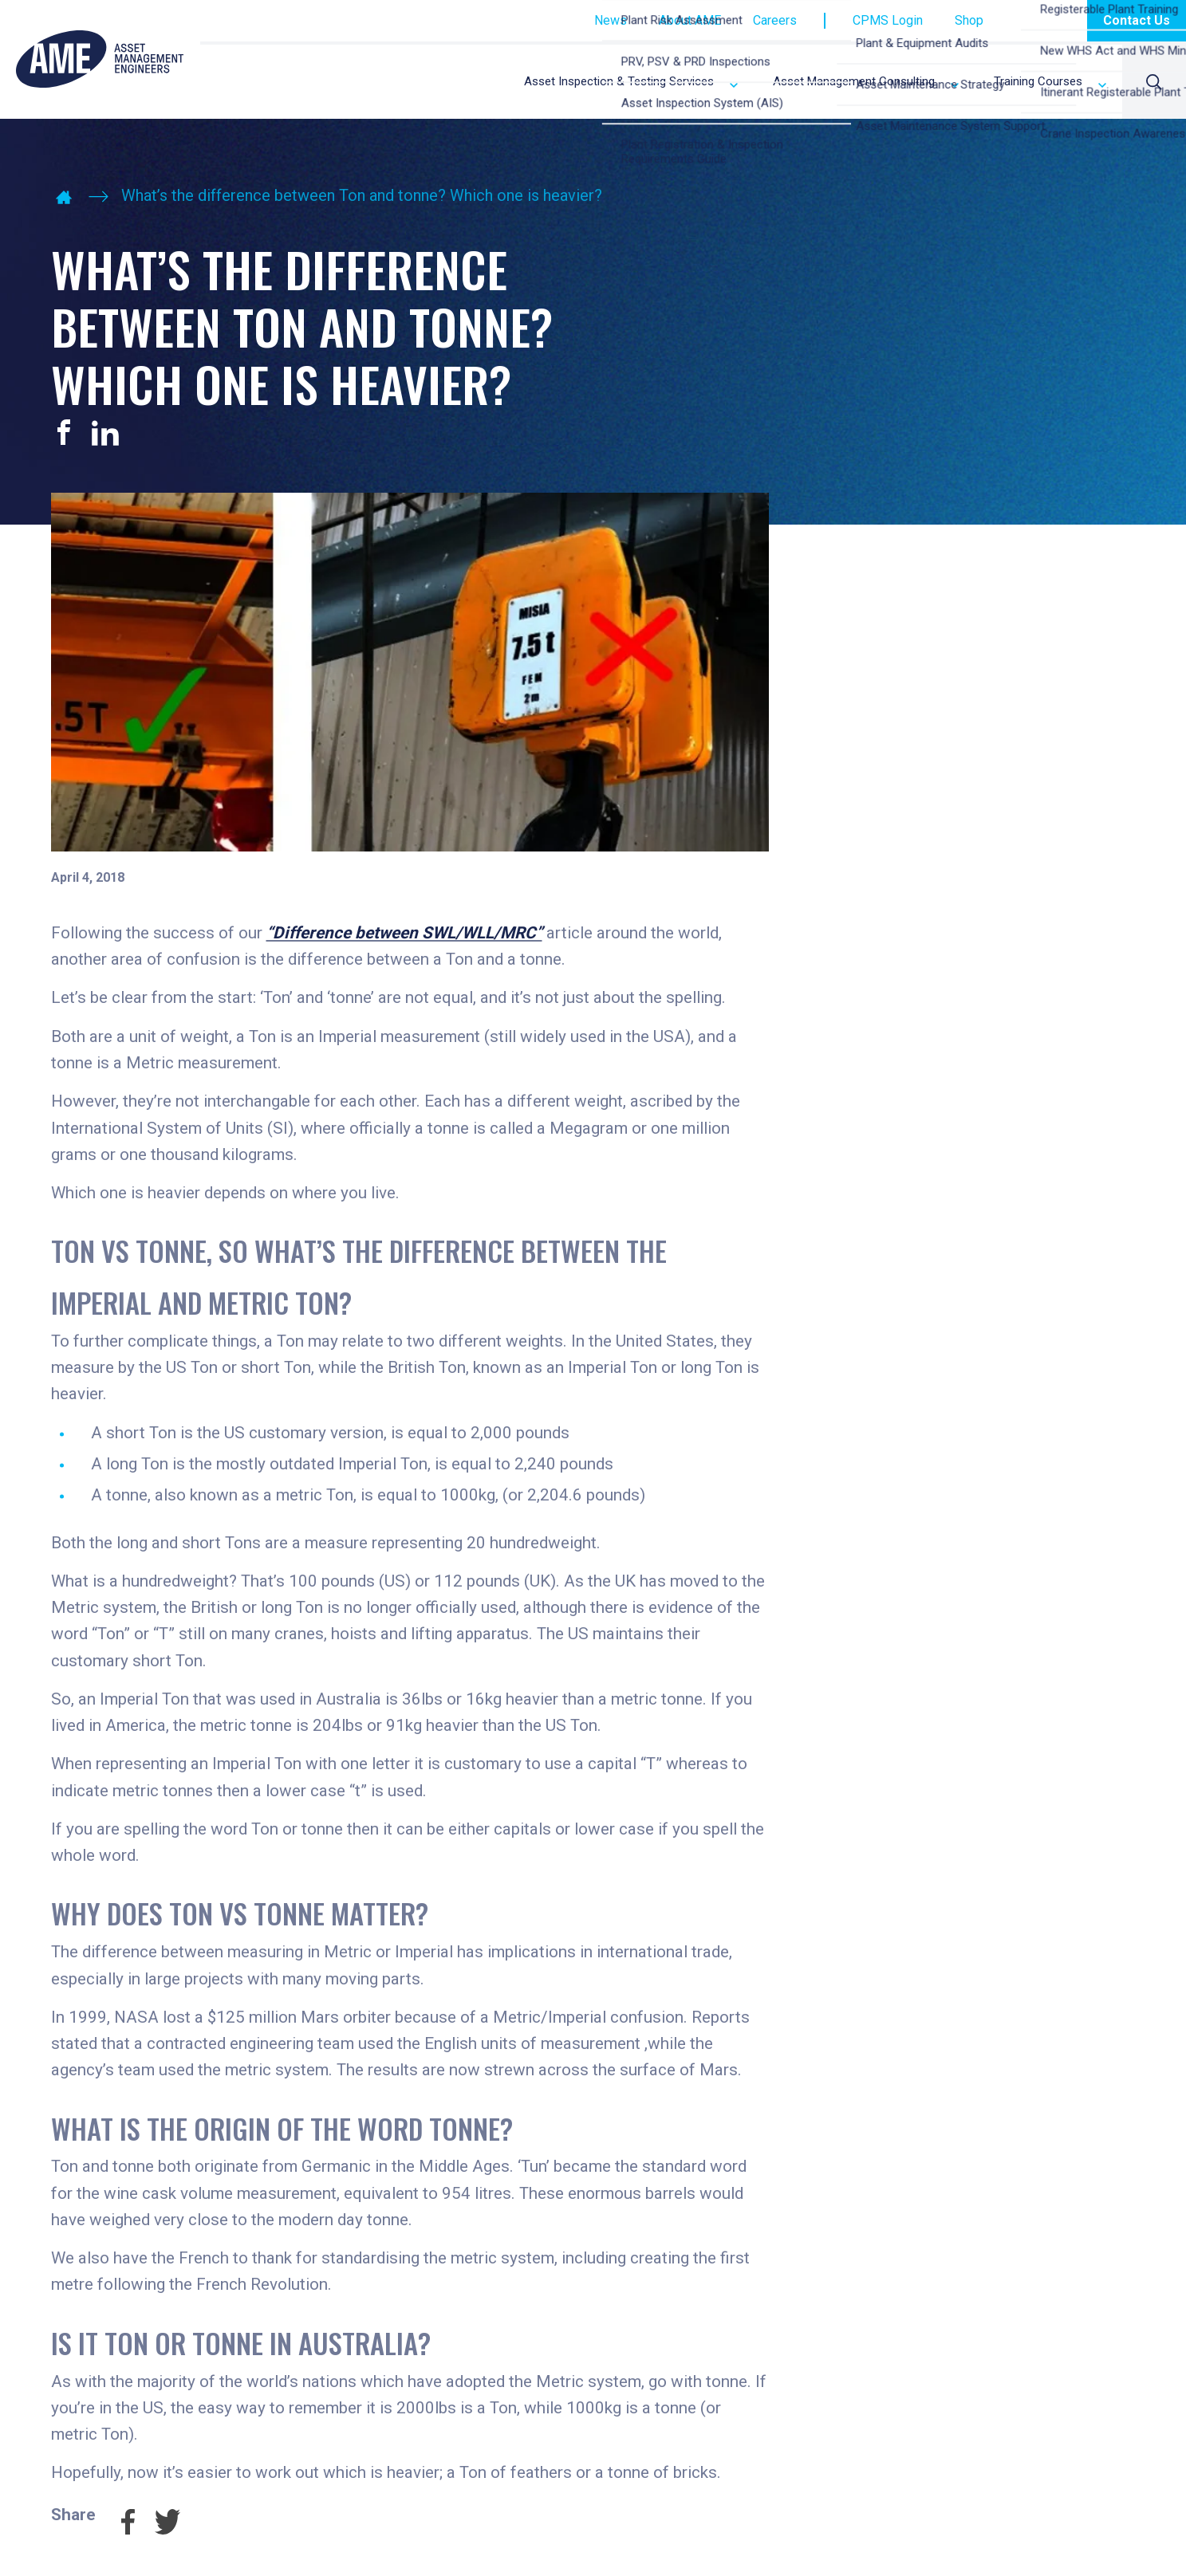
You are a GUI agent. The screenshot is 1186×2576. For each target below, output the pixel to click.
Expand (734, 85)
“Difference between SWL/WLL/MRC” (404, 932)
